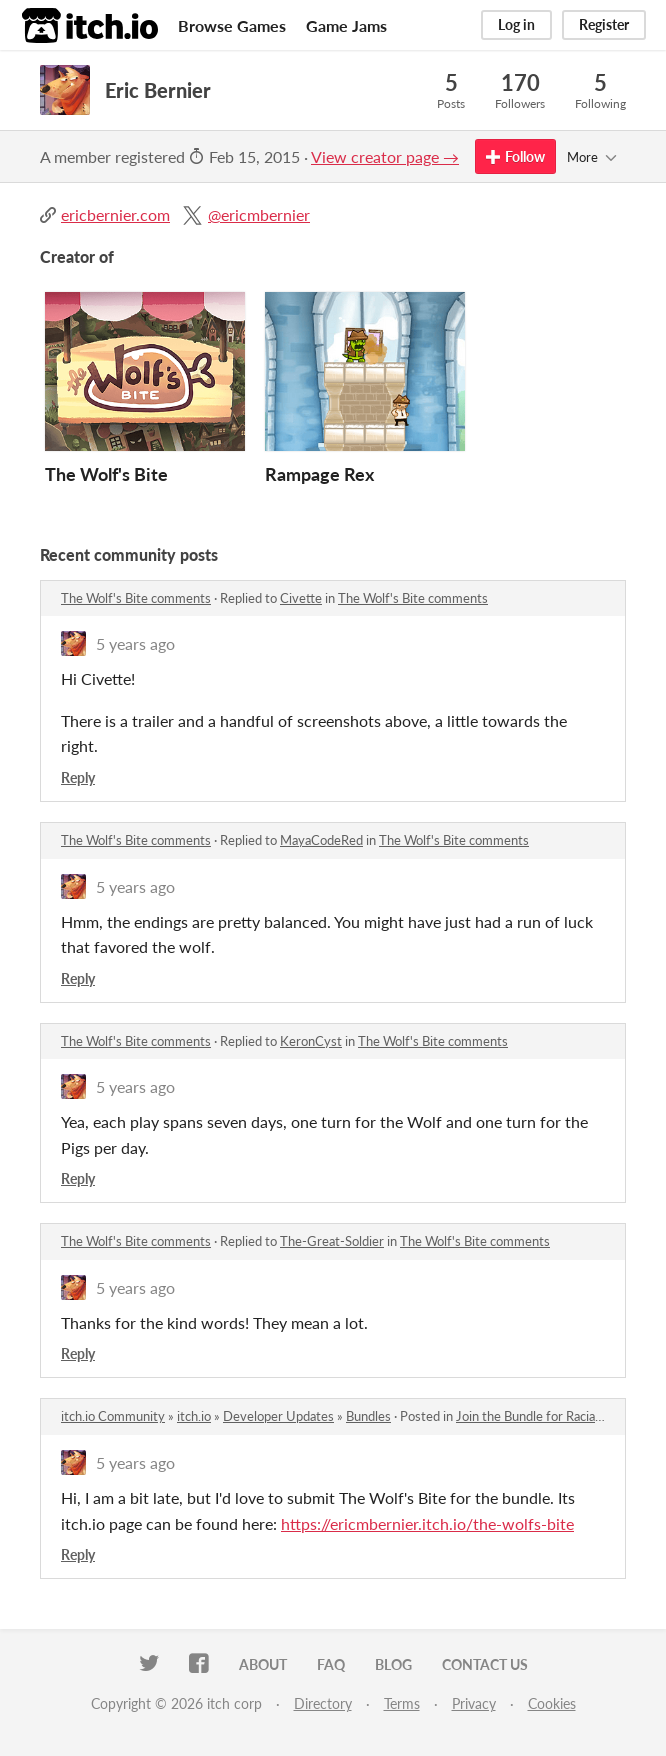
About (263, 1664)
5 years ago (135, 643)
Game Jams (346, 25)
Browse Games (232, 25)
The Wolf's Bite (106, 474)
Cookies (552, 1703)
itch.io (194, 1416)
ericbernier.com (115, 214)
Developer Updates (278, 1416)
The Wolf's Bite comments (136, 598)
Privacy (474, 1703)
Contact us (485, 1664)
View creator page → (385, 156)
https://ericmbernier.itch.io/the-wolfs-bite (427, 1523)
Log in (516, 24)
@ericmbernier (259, 214)
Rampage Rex (319, 474)
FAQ (331, 1664)
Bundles (368, 1416)
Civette (301, 598)
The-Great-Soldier (332, 1241)
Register (604, 24)
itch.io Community (113, 1416)
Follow (515, 156)
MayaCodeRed (321, 840)
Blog (393, 1664)
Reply (78, 777)
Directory (323, 1703)
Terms (402, 1703)
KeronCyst (311, 1041)
